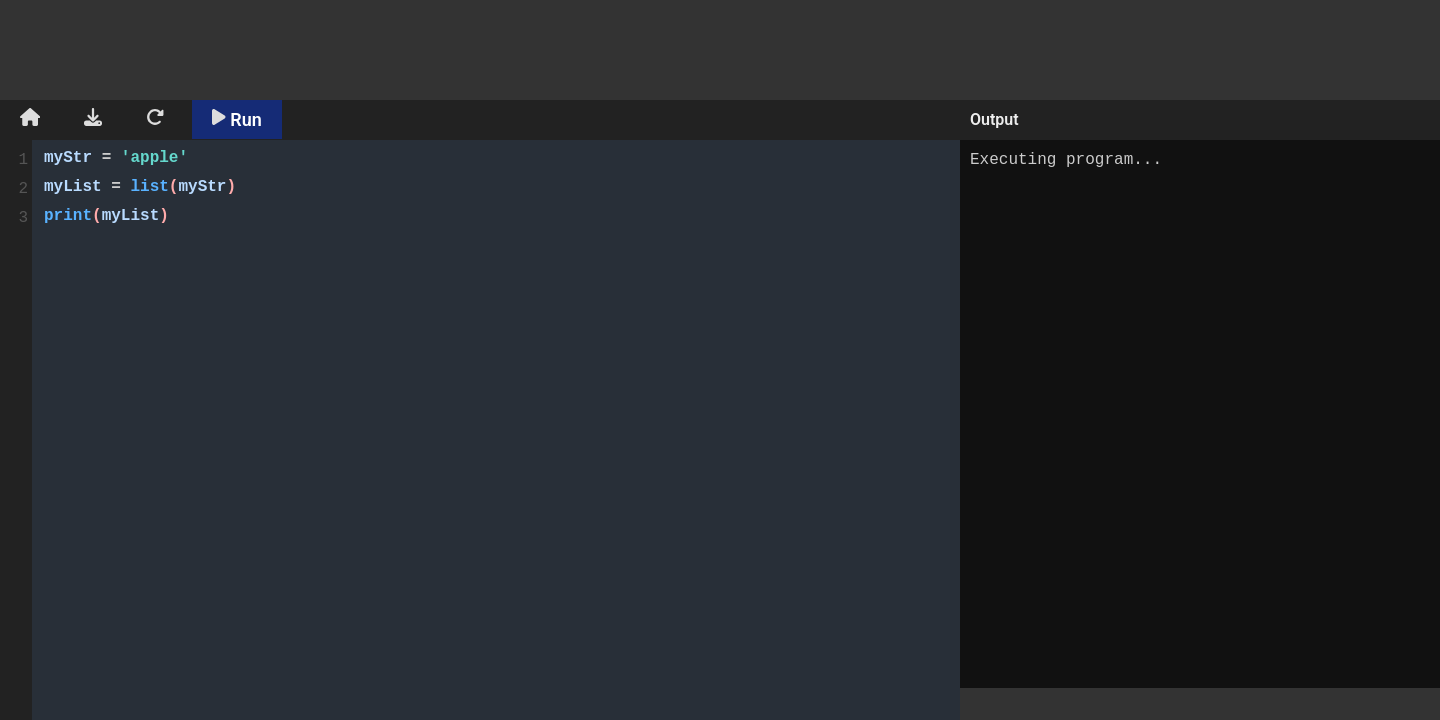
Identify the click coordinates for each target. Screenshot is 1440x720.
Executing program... (1200, 414)
